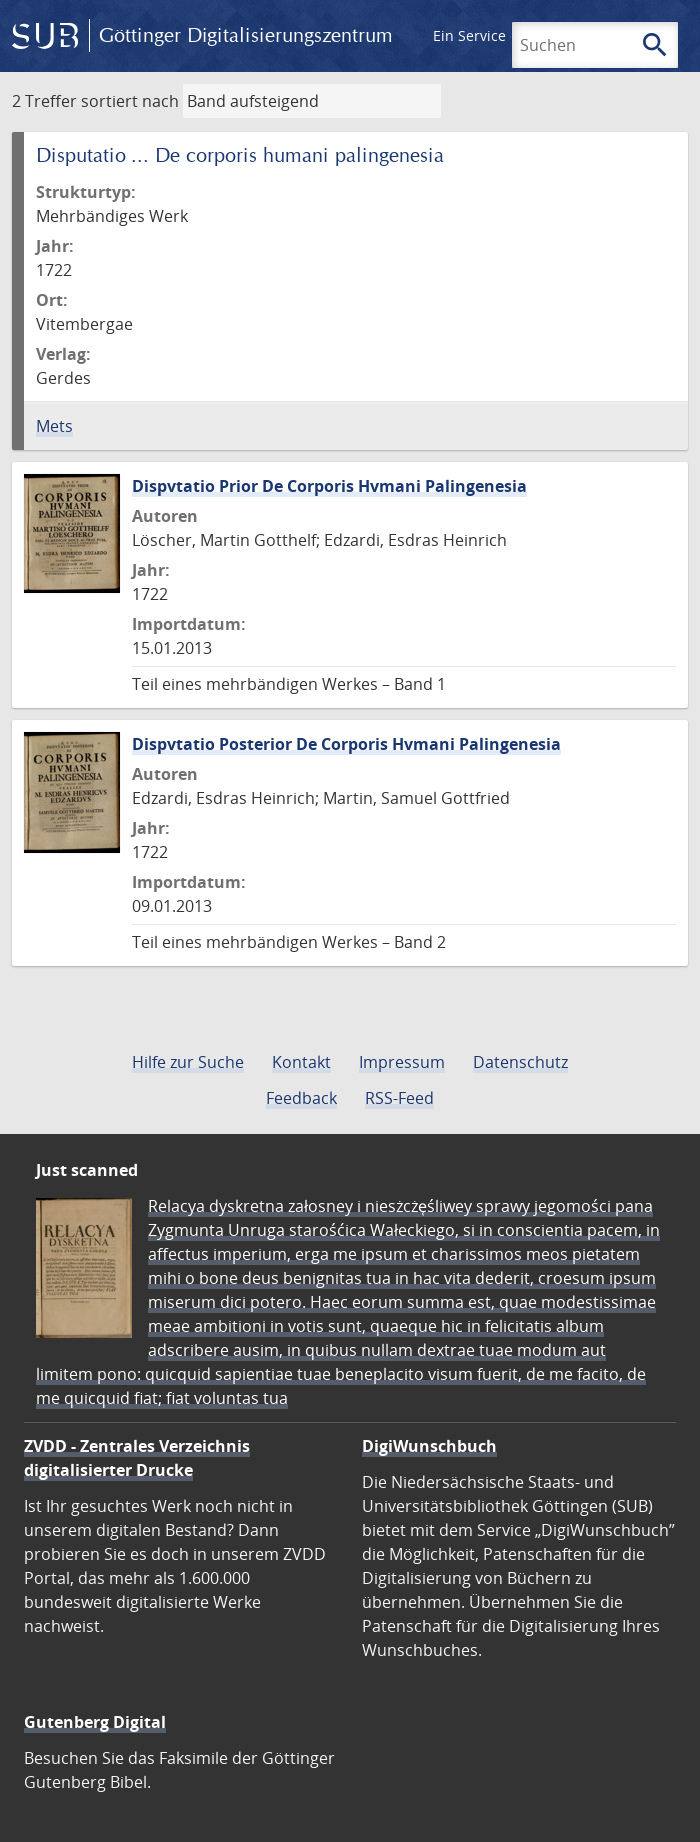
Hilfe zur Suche (188, 1062)
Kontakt (301, 1062)
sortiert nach (130, 101)
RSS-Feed (399, 1098)
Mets (54, 426)
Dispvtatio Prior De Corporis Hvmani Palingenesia (329, 486)
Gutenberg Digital (95, 1722)
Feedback (301, 1098)
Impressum (402, 1062)
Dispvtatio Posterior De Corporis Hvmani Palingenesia (346, 744)
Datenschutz (520, 1062)
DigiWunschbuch (429, 1446)
